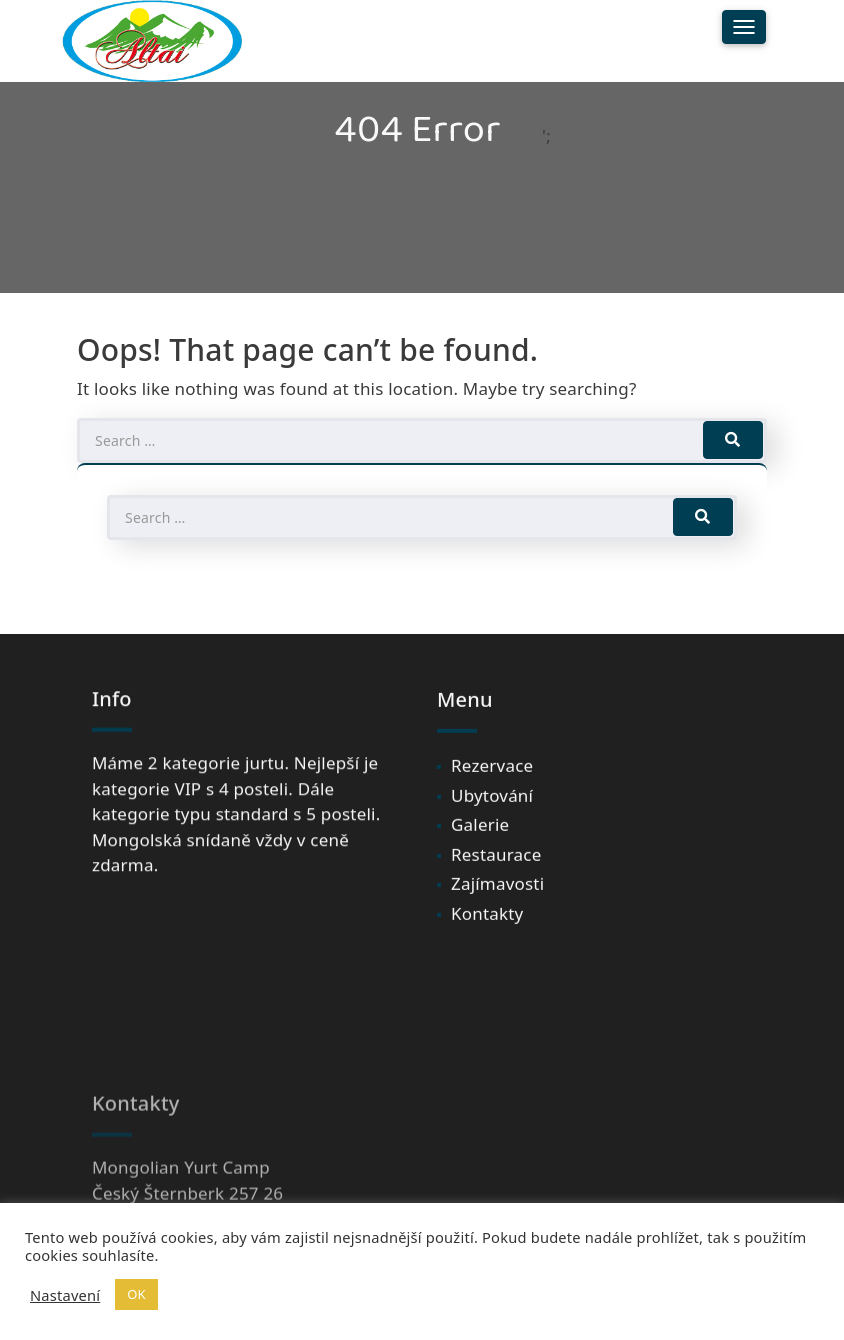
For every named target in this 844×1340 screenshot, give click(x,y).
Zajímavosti (497, 895)
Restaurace (496, 865)
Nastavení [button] (65, 1295)
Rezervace (492, 777)
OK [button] (136, 1294)
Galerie (480, 836)
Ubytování (492, 806)
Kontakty (487, 924)
